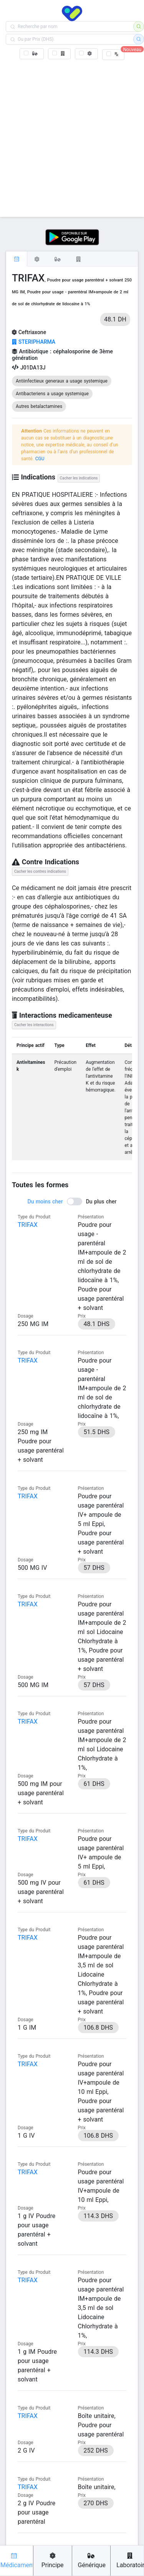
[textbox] (72, 26)
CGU (40, 458)
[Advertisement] (72, 137)
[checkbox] (32, 53)
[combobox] (72, 26)
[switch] (72, 1201)
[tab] (16, 258)
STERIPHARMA (33, 342)
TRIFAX (28, 1224)
